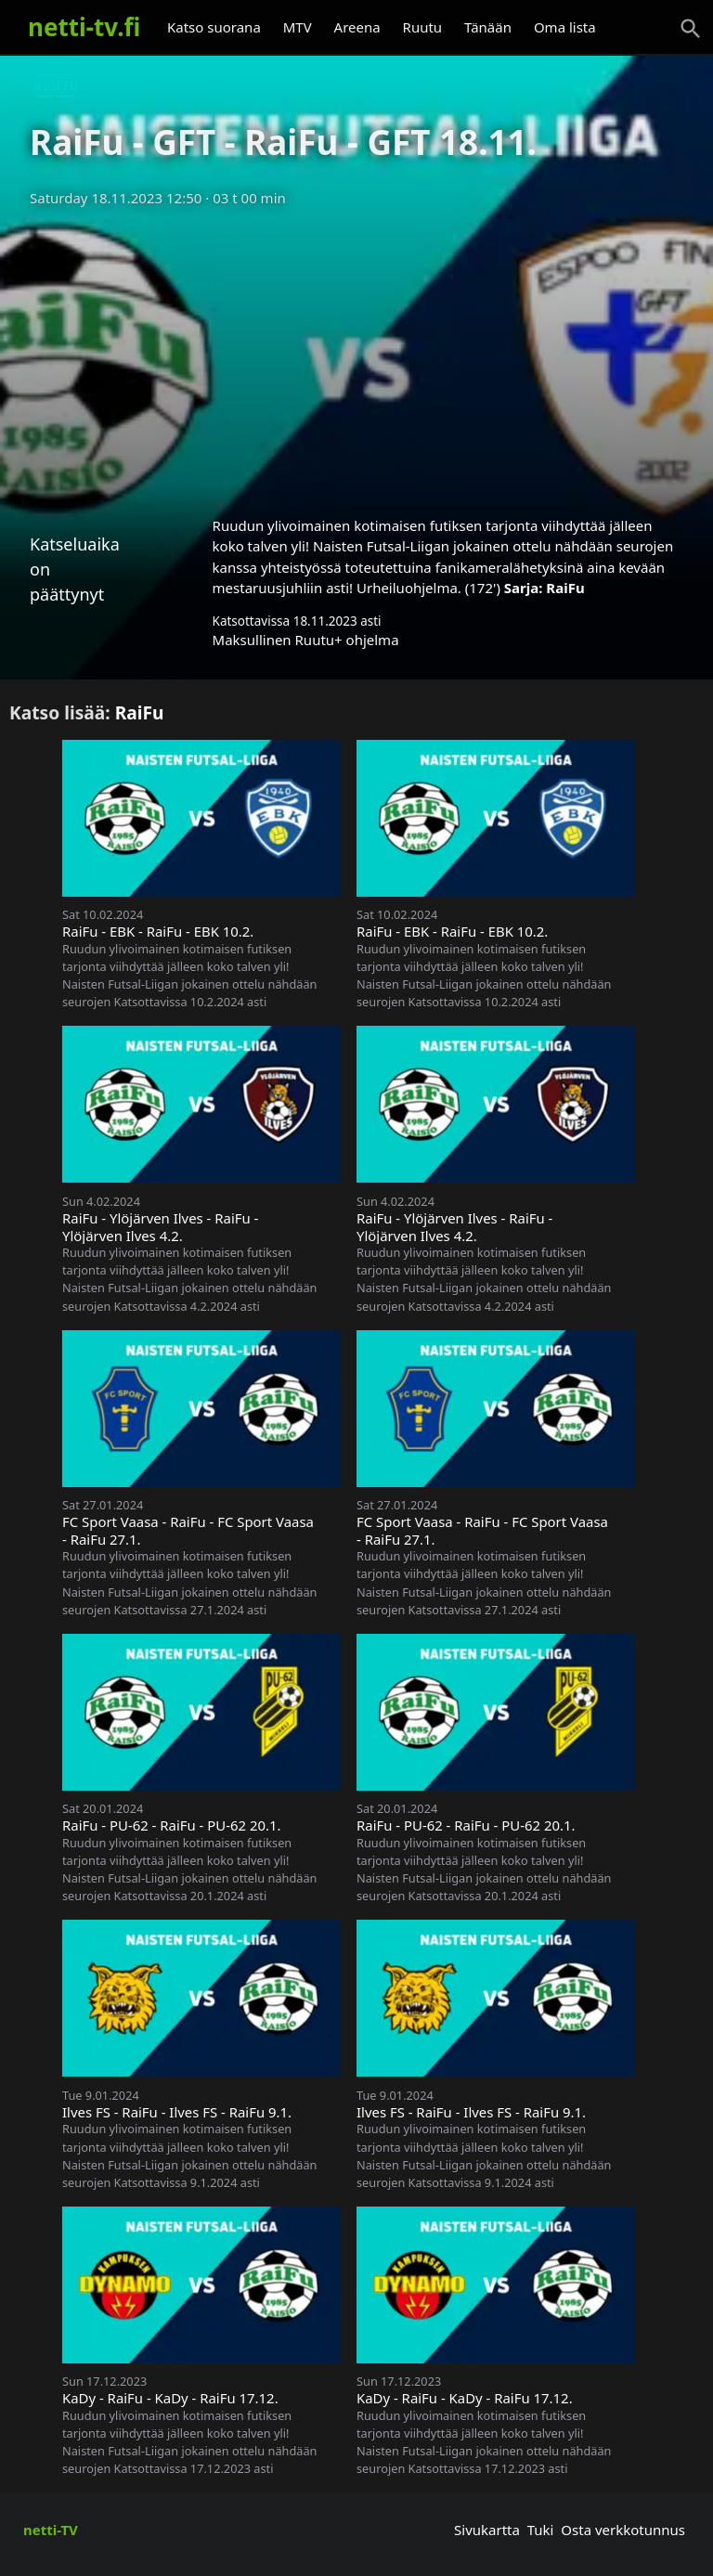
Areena (357, 27)
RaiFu (565, 587)
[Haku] (690, 28)
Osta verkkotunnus (623, 2529)
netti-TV (50, 2529)
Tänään (488, 27)
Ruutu (423, 27)
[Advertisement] (356, 355)
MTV (297, 27)
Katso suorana (214, 27)
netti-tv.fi (84, 27)
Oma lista (565, 27)
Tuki (540, 2529)
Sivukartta (487, 2529)
